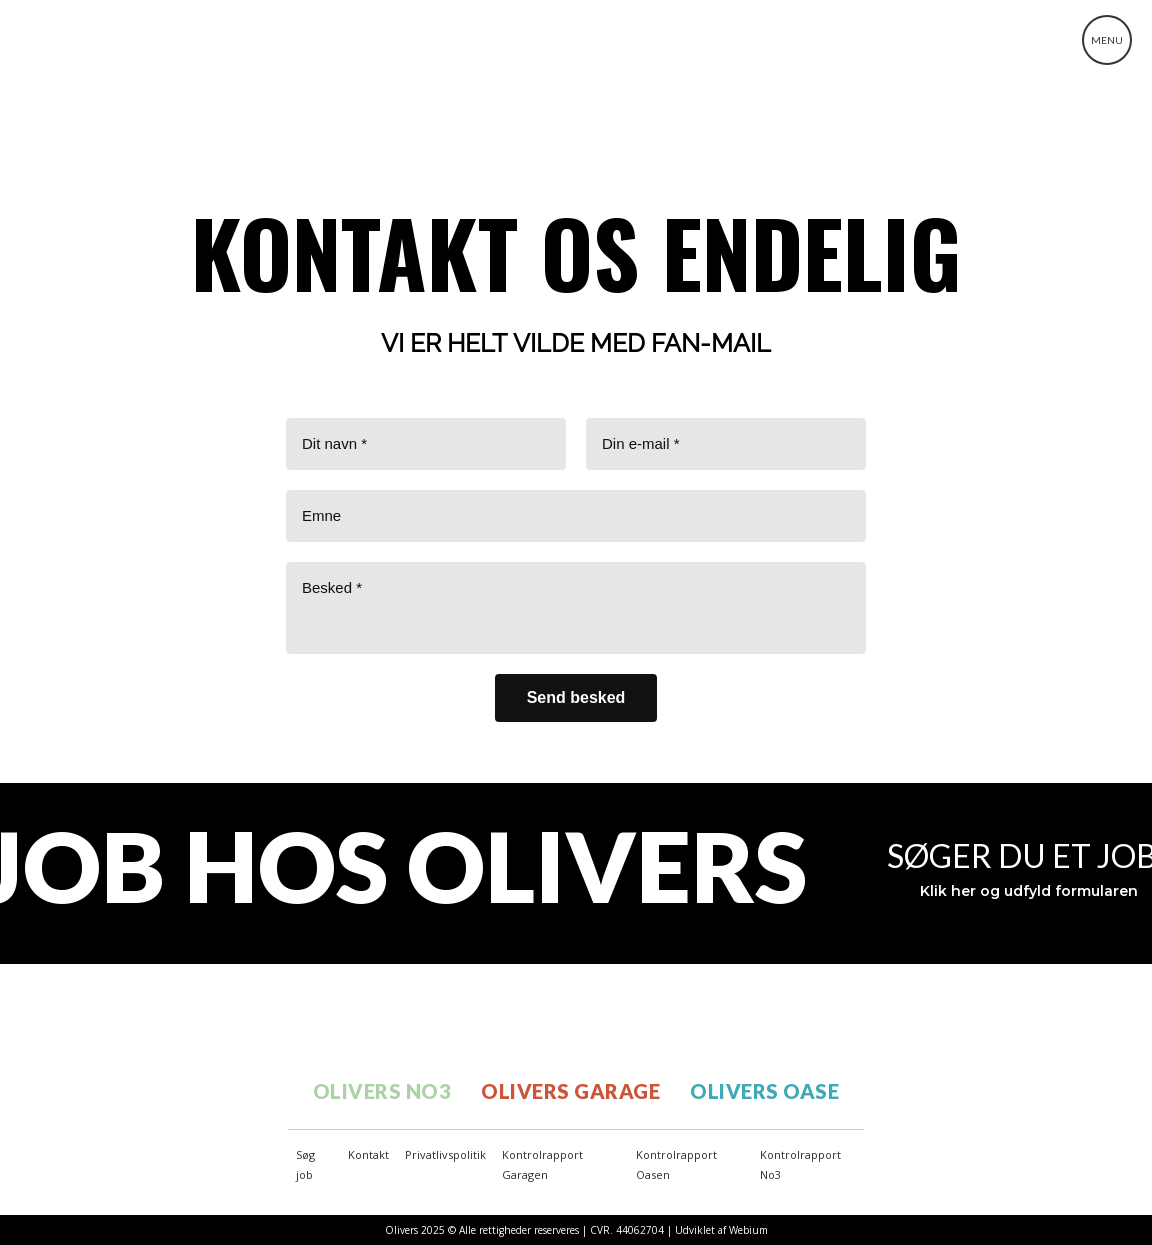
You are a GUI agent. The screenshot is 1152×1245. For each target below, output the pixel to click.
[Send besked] (576, 698)
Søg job (305, 1164)
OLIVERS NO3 (382, 1091)
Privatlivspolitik (445, 1154)
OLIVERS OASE (764, 1091)
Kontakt (368, 1154)
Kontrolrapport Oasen (676, 1164)
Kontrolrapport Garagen (542, 1164)
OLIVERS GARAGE (570, 1091)
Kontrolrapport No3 (800, 1164)
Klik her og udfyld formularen (1029, 891)
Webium (748, 1230)
